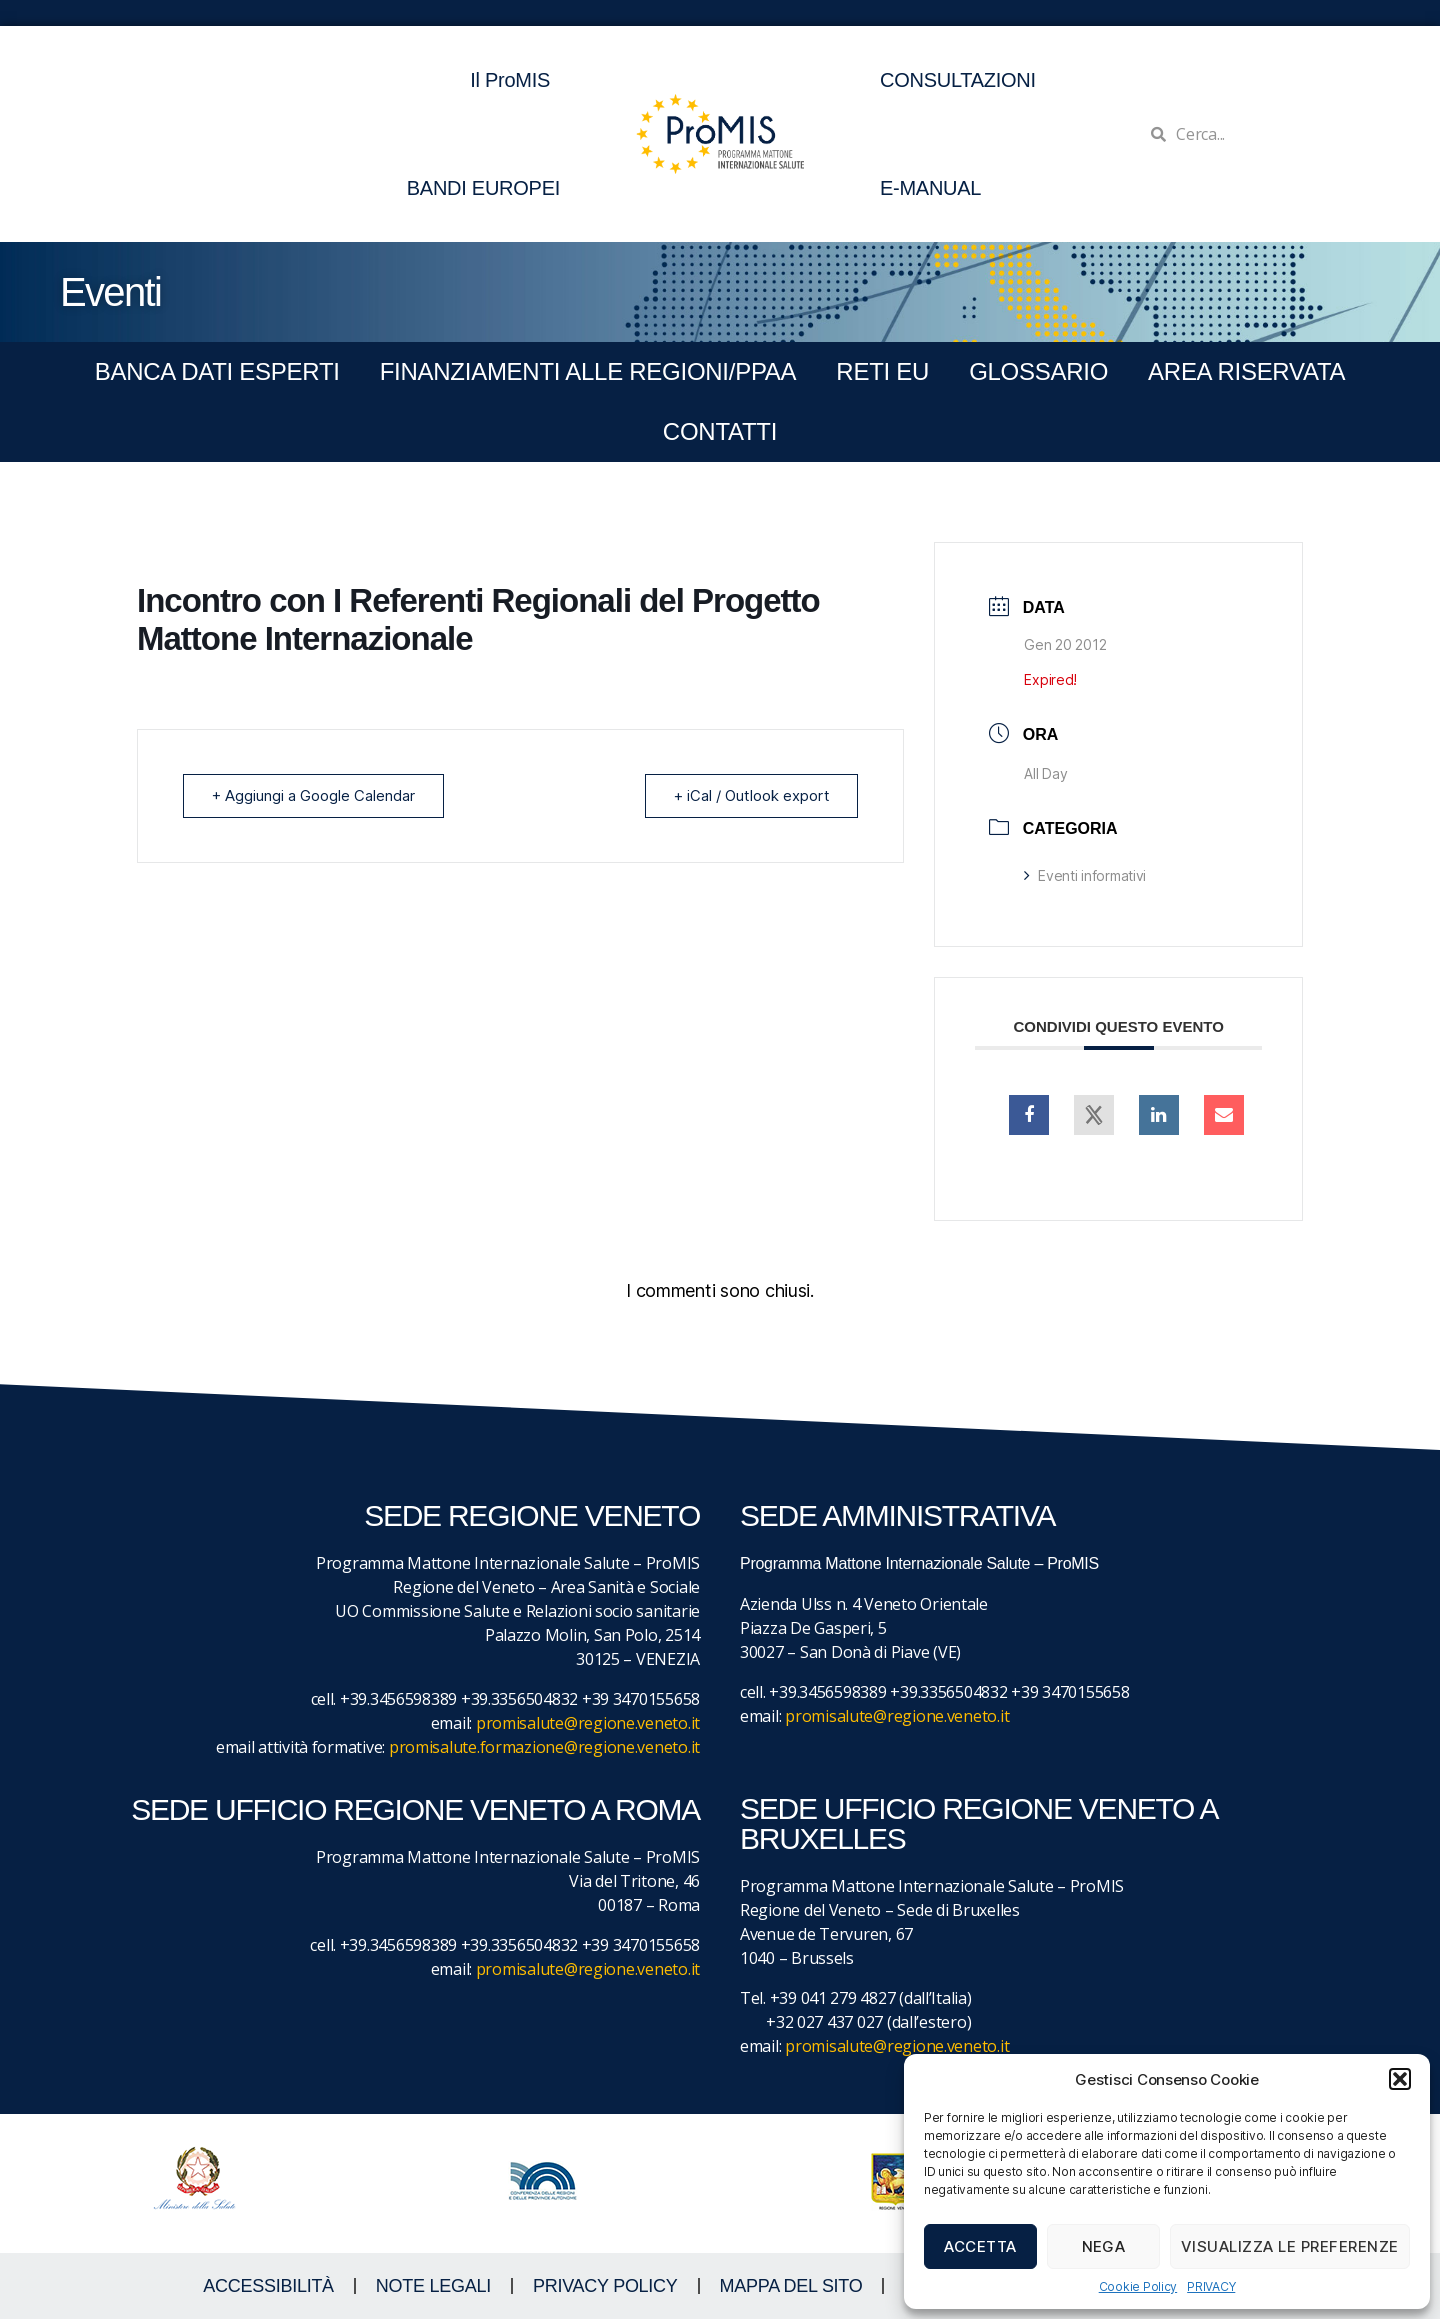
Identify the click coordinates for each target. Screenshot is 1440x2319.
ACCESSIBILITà (268, 2286)
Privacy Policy (605, 2286)
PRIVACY (1211, 2286)
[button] (1400, 2079)
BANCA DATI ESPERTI (217, 371)
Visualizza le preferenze (1290, 2246)
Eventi (110, 292)
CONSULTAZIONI (958, 80)
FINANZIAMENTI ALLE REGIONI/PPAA (588, 371)
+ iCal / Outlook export (750, 795)
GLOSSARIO (1038, 371)
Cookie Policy (1138, 2286)
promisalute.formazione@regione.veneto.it (544, 1747)
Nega (1104, 2246)
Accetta (980, 2246)
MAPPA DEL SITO (791, 2286)
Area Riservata (1246, 371)
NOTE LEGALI (433, 2286)
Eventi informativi (1085, 875)
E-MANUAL (930, 188)
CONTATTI (720, 431)
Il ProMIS (515, 80)
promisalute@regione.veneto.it (588, 1723)
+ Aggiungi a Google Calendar (314, 795)
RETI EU (882, 371)
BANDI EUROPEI (483, 188)
